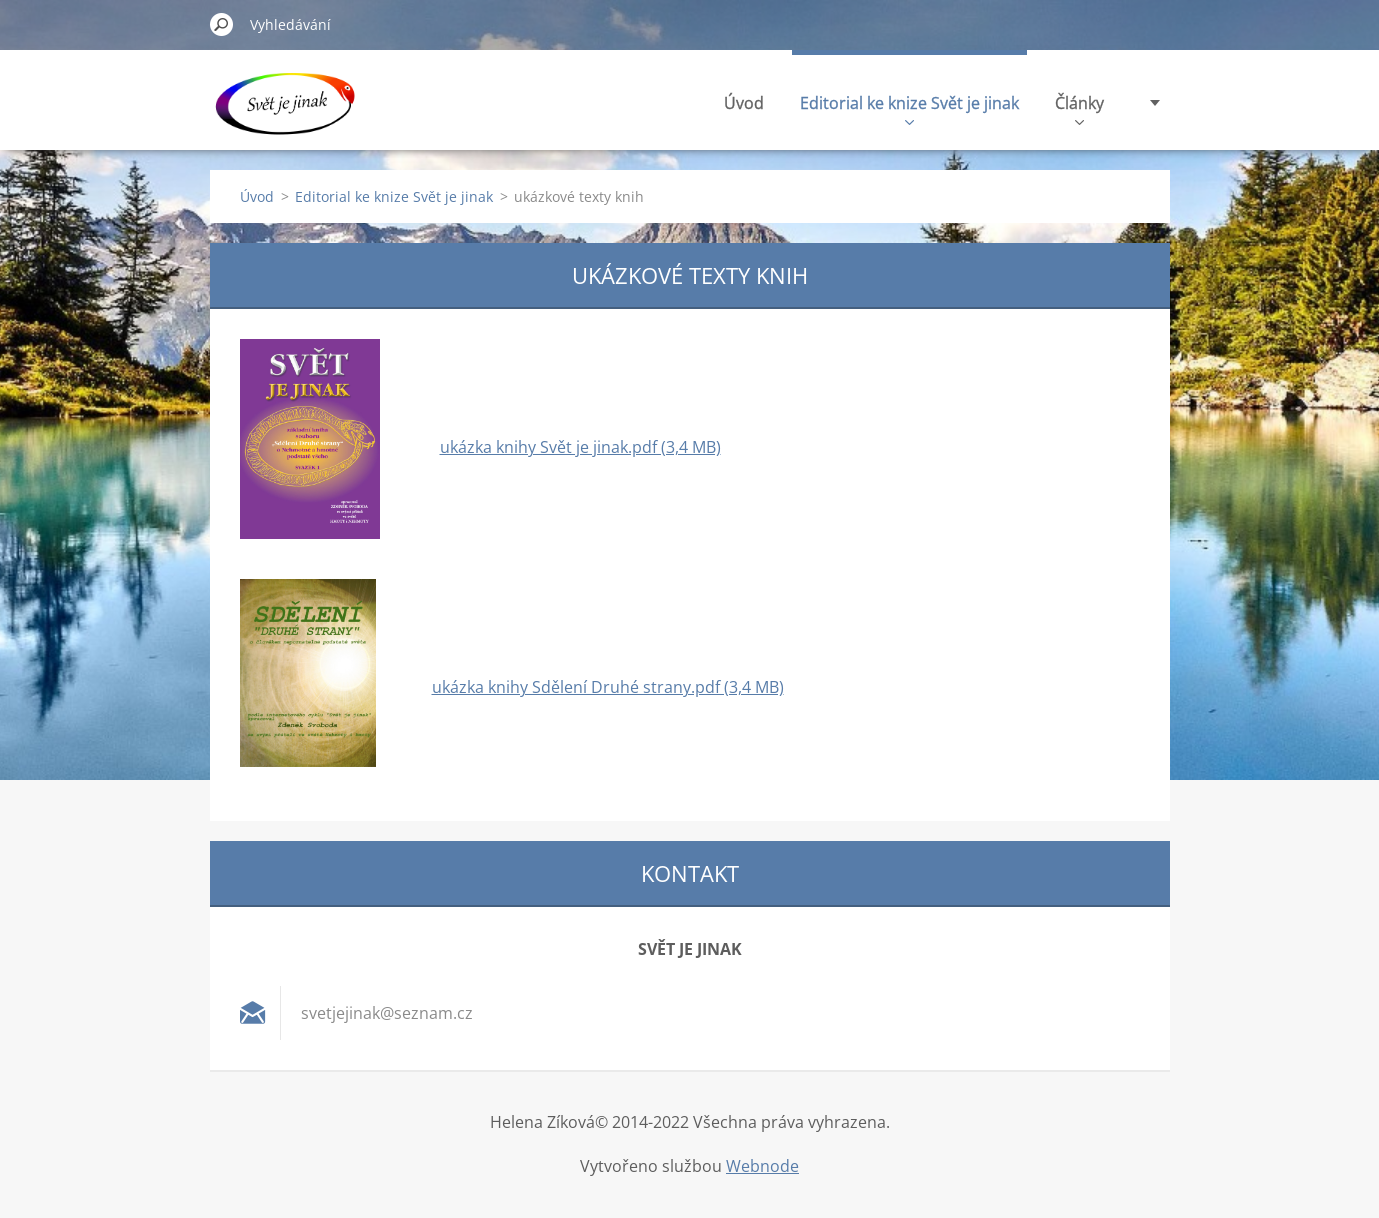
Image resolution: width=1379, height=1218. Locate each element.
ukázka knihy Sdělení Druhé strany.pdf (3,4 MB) (608, 687)
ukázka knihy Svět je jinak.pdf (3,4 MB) (580, 447)
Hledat (222, 24)
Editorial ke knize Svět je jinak (909, 108)
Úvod (744, 103)
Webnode (762, 1166)
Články (1079, 108)
